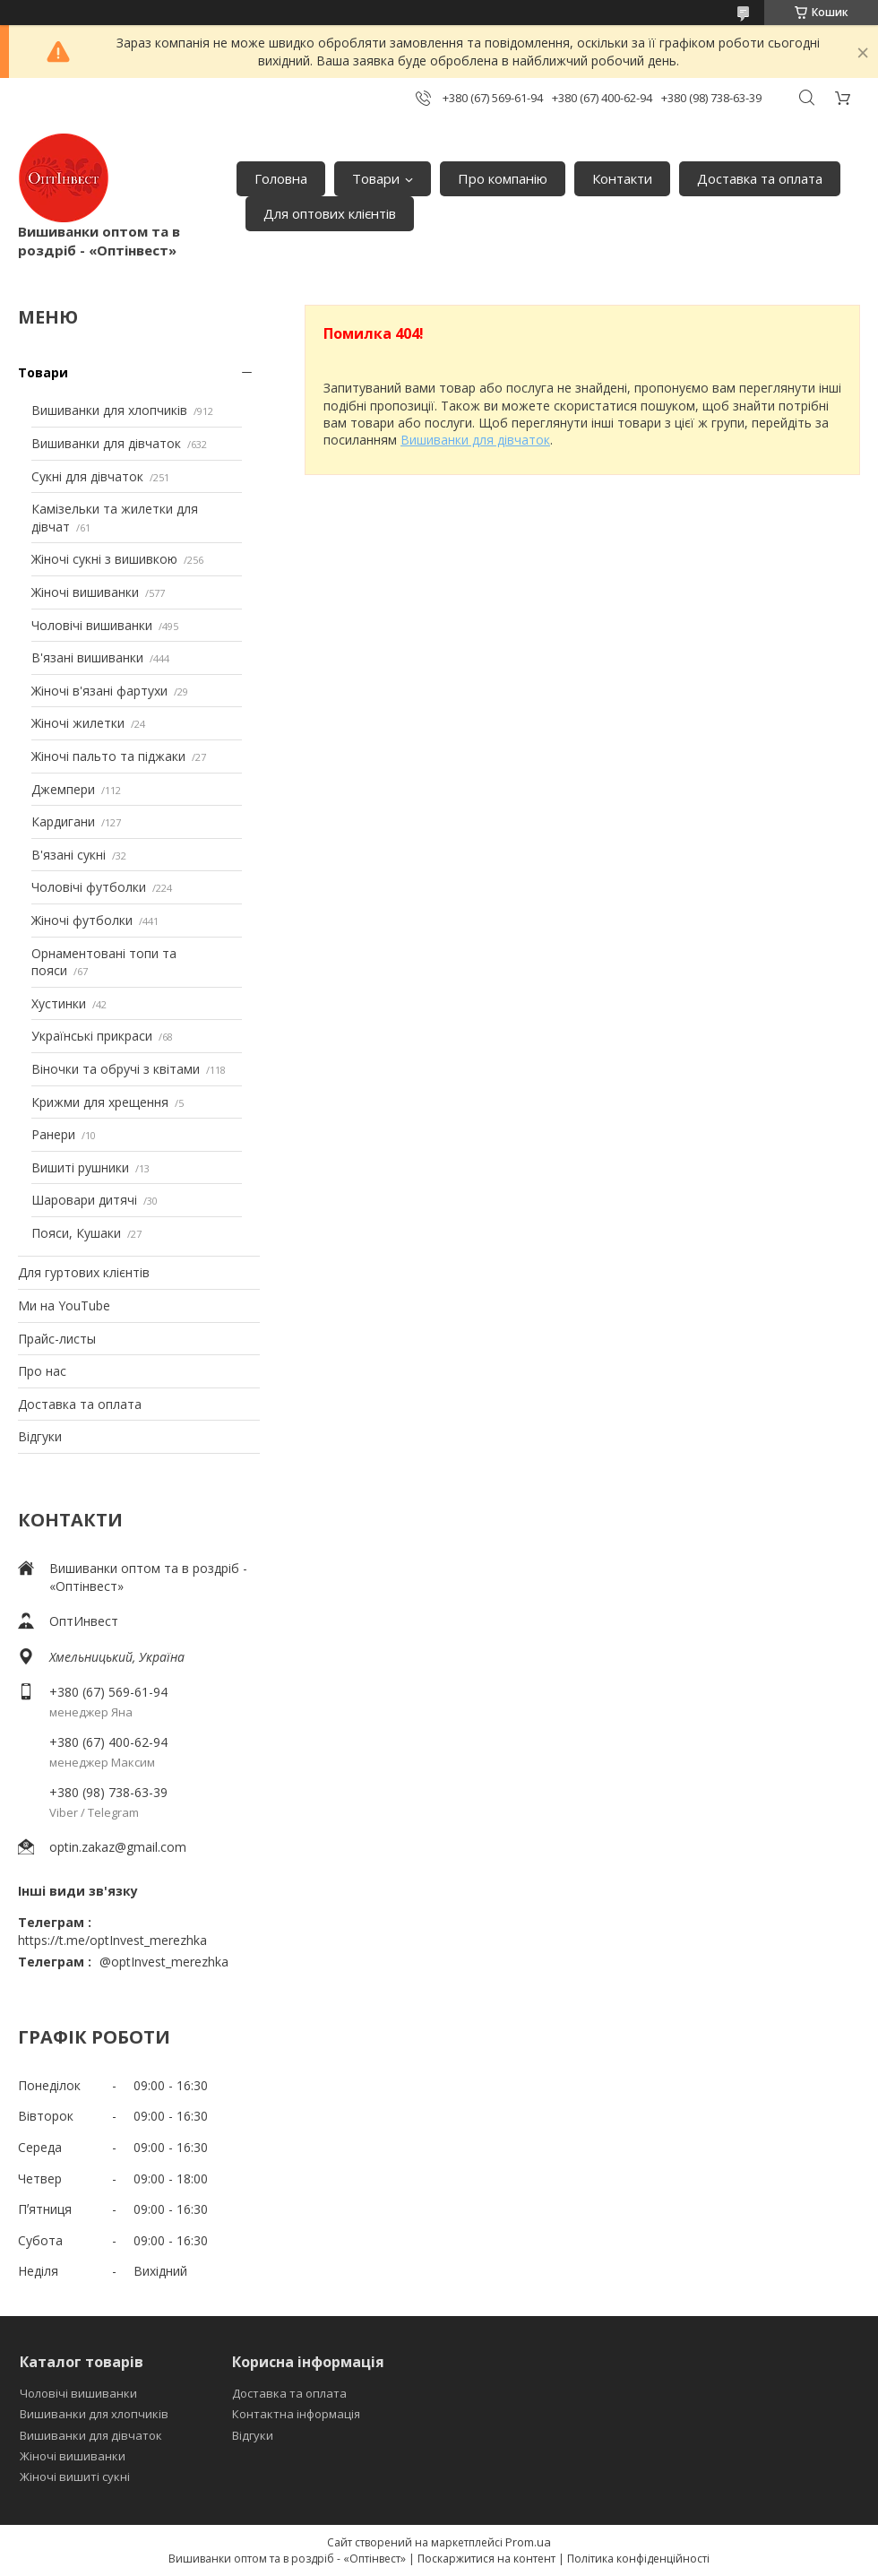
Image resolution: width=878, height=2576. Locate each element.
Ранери (53, 1134)
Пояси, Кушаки (76, 1232)
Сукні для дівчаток (87, 476)
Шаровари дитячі (84, 1199)
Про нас (42, 1370)
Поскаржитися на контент (486, 2558)
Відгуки (40, 1436)
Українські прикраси (91, 1035)
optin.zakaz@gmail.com (117, 1846)
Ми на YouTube (64, 1305)
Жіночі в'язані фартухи (99, 690)
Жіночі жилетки (78, 722)
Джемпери (63, 789)
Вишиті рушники (80, 1167)
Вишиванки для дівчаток (106, 443)
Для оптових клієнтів (329, 213)
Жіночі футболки (82, 920)
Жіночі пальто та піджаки (108, 756)
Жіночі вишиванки (85, 592)
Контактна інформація (296, 2414)
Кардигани (63, 821)
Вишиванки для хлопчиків (109, 410)
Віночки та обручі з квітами (115, 1068)
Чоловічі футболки (88, 886)
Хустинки (58, 1003)
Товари (376, 178)
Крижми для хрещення (99, 1102)
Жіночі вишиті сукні (75, 2476)
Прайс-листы (57, 1338)
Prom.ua (528, 2542)
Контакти (622, 178)
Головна (280, 178)
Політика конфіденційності (638, 2558)
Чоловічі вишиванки (91, 625)
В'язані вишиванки (87, 657)
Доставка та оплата (759, 178)
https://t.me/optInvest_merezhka (112, 1940)
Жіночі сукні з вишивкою (104, 558)
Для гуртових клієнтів (84, 1272)
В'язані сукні (68, 854)
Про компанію (502, 178)
